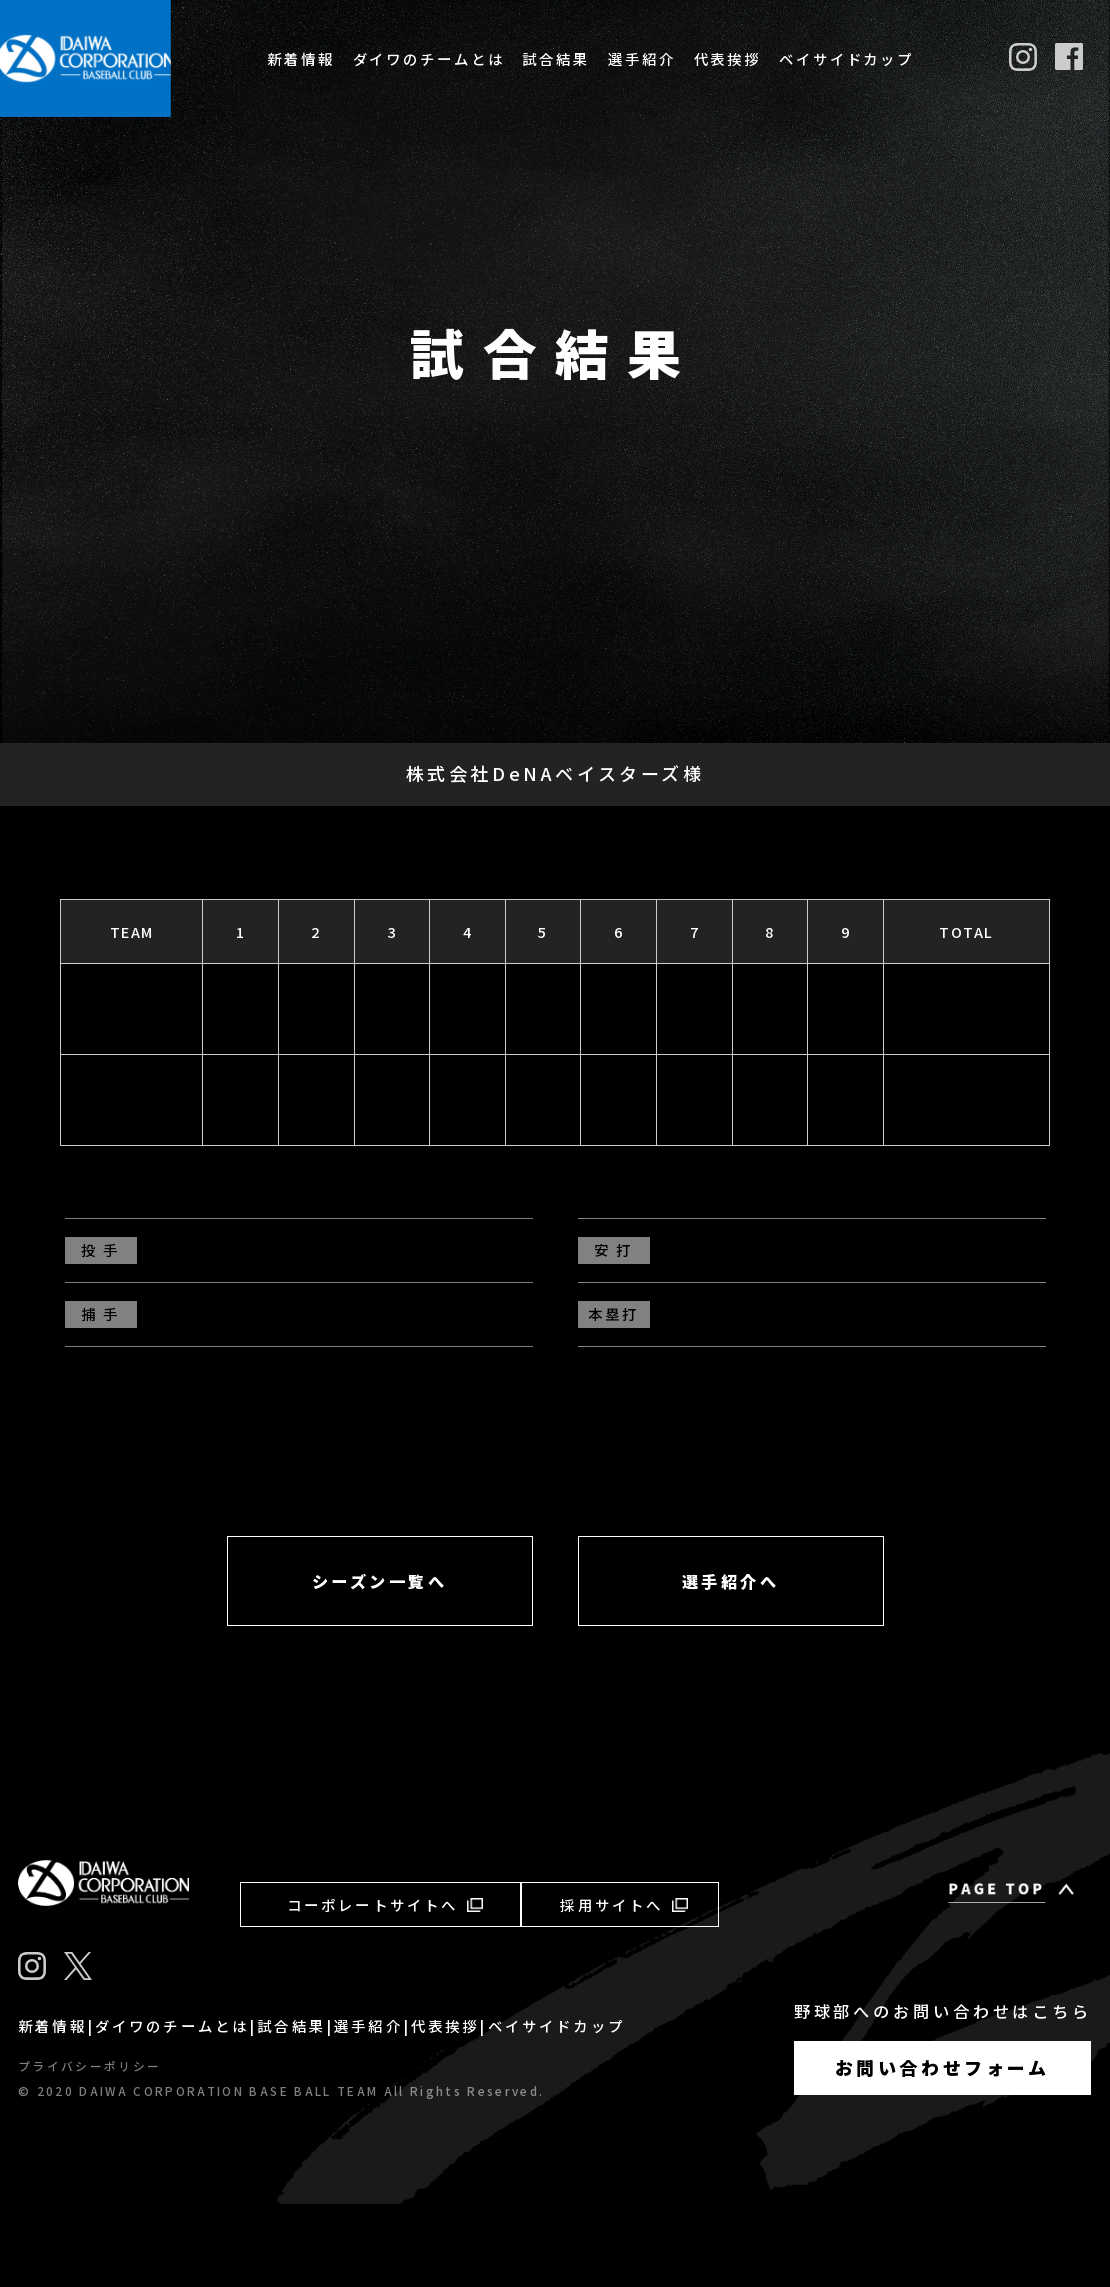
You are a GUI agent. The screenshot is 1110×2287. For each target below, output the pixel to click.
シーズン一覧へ (380, 1664)
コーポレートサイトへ (385, 1986)
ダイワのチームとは (429, 58)
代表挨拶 (728, 58)
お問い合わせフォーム (942, 2150)
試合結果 (556, 58)
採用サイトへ (623, 1986)
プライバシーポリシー (89, 2148)
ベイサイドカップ (846, 58)
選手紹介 (642, 58)
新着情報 (301, 58)
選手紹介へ (731, 1664)
